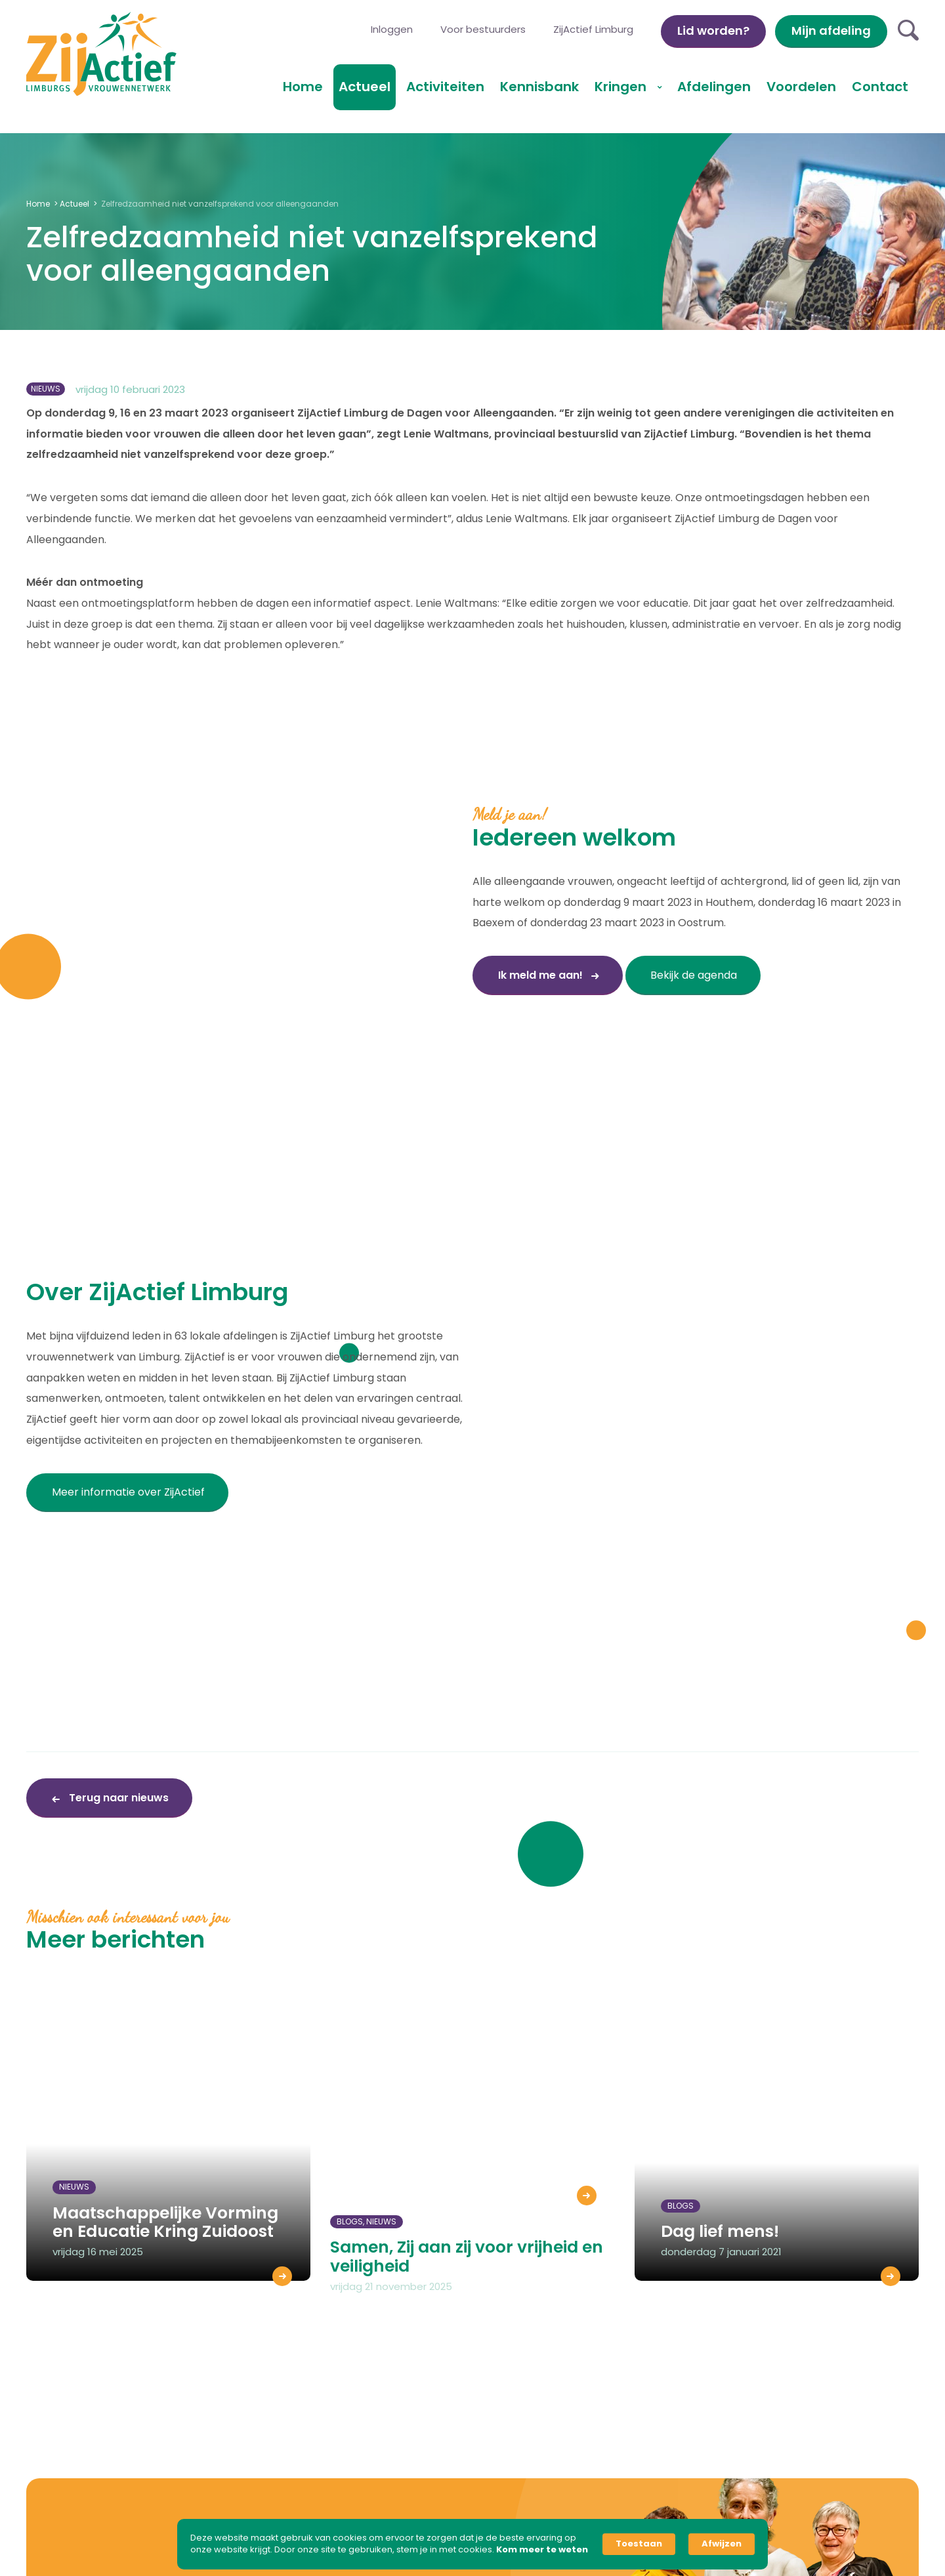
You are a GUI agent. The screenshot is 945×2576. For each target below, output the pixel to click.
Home (303, 86)
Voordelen (801, 86)
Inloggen (392, 29)
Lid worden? (713, 30)
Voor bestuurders (483, 29)
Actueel (364, 86)
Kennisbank (539, 86)
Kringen (622, 86)
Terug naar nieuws (117, 1797)
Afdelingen (714, 86)
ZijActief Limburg (593, 29)
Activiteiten (445, 86)
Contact (880, 86)
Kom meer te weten (542, 2550)
